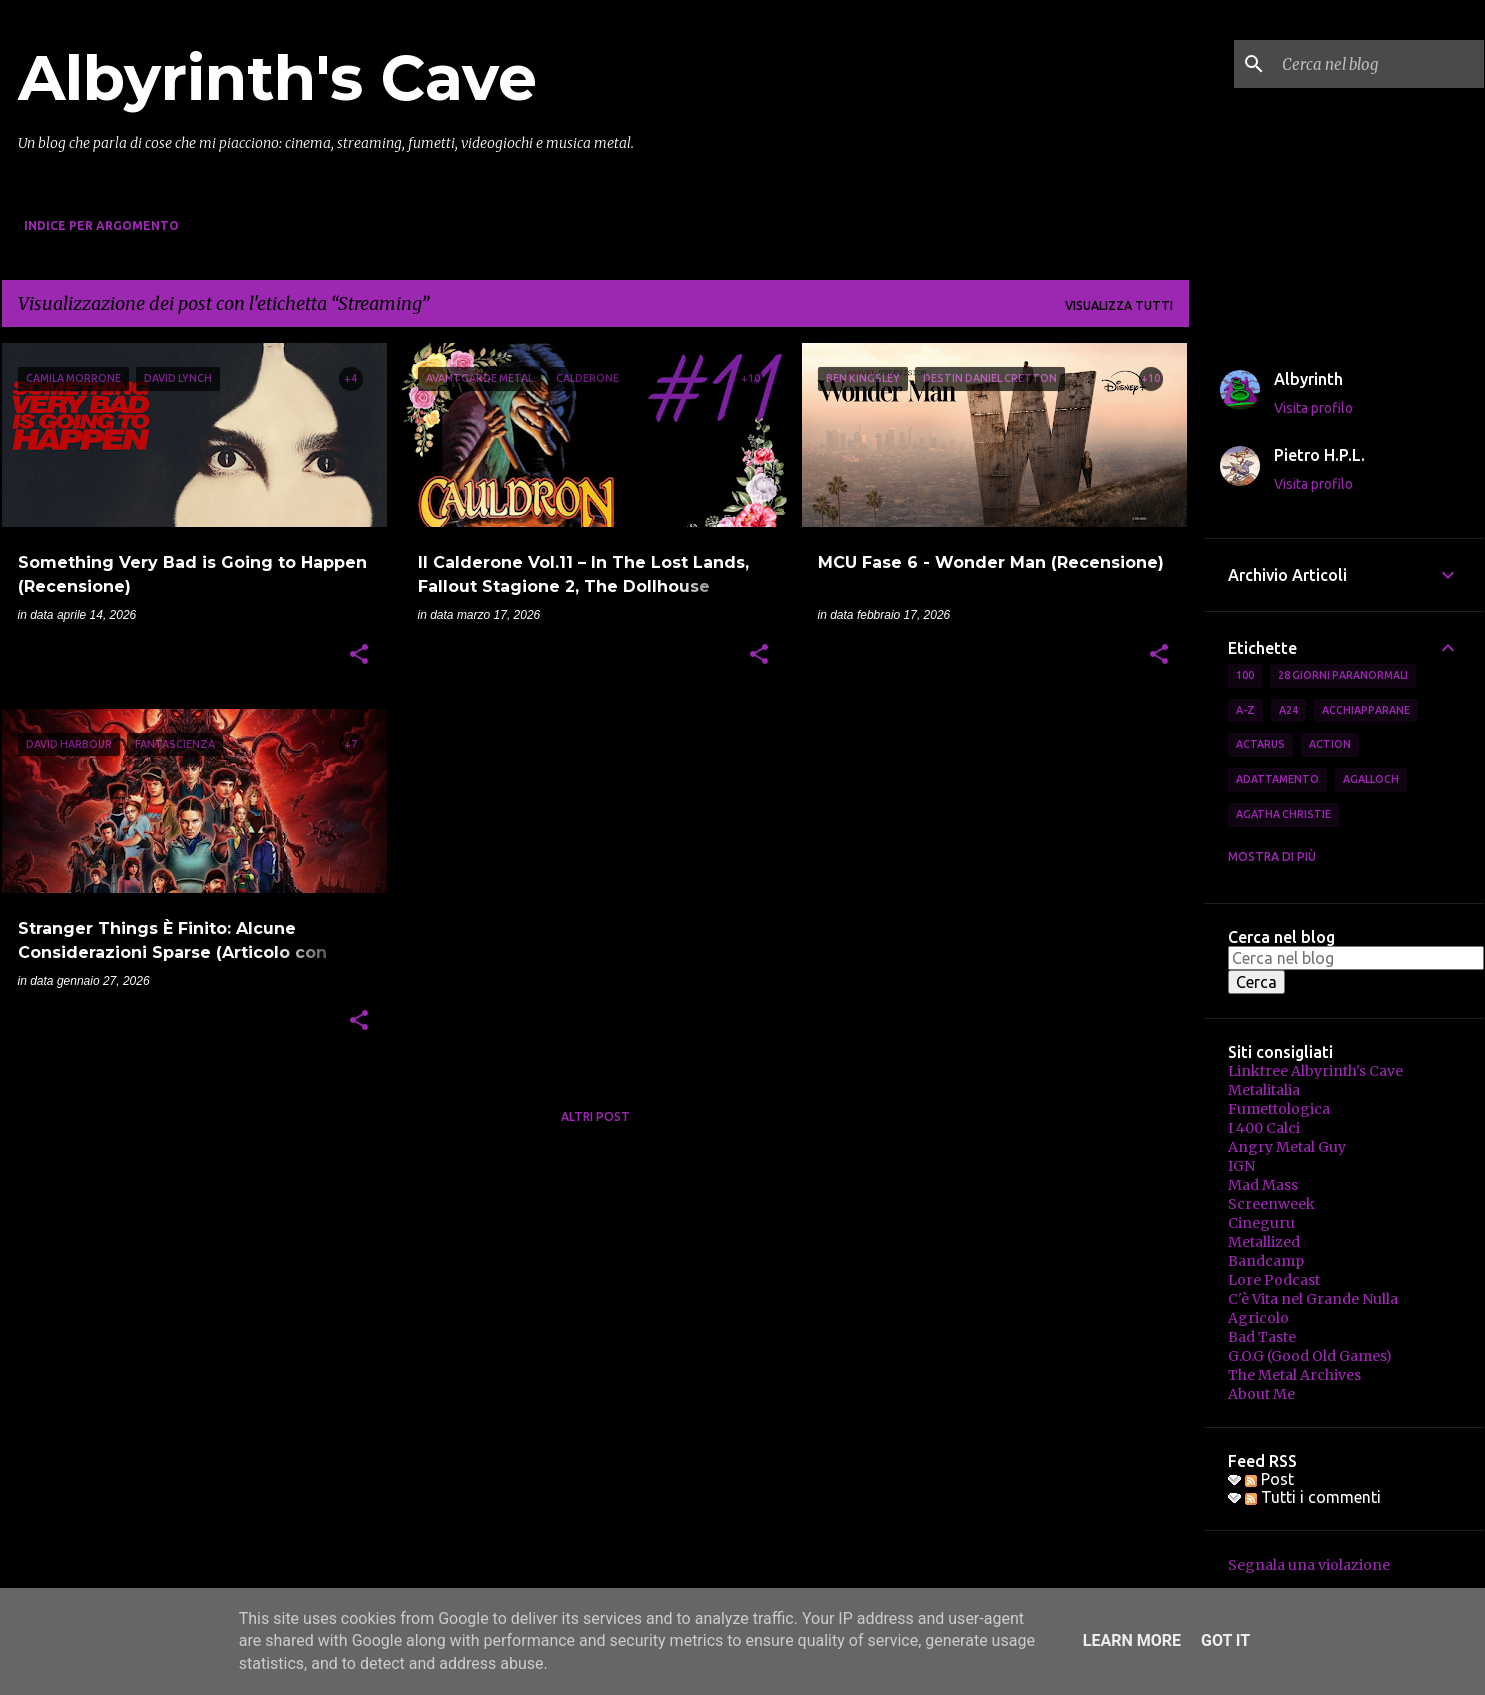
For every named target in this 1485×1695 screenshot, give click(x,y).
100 (1245, 675)
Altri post (595, 1116)
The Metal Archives (1294, 1375)
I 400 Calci (1264, 1128)
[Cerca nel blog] (1379, 64)
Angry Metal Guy (1287, 1147)
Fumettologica (1279, 1109)
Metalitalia (1264, 1090)
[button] (359, 656)
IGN (1241, 1166)
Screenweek (1271, 1204)
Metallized (1264, 1242)
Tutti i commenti (1313, 1497)
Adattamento (1277, 779)
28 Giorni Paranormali (1343, 675)
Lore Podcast (1274, 1280)
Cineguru (1261, 1223)
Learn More (1132, 1640)
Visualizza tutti (1119, 305)
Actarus (1260, 744)
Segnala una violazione (1309, 1565)
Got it (1225, 1640)
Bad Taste (1262, 1337)
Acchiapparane (1366, 710)
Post (1269, 1479)
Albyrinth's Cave (277, 78)
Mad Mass (1263, 1185)
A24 (1288, 710)
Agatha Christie (1283, 814)
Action (1330, 744)
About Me (1261, 1394)
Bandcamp (1266, 1261)
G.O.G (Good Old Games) (1310, 1356)
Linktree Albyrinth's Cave (1315, 1071)
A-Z (1245, 710)
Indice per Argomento (101, 225)
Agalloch (1371, 779)
